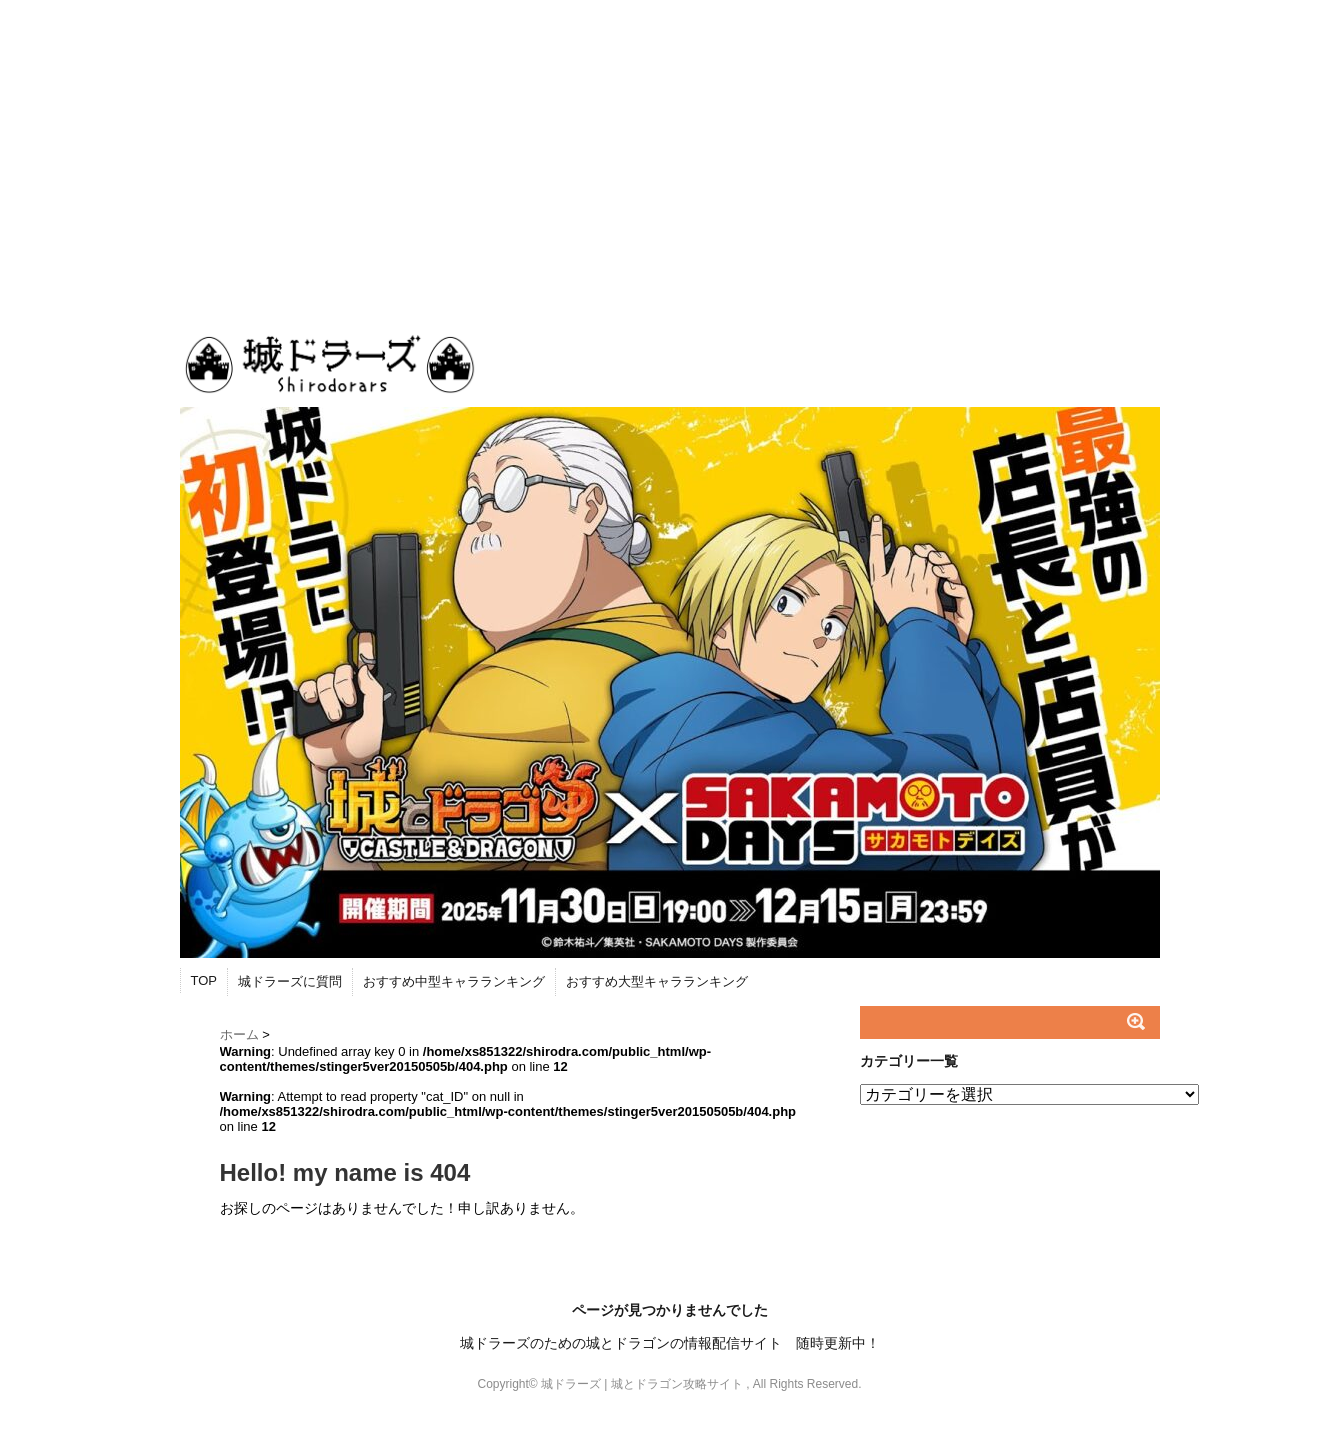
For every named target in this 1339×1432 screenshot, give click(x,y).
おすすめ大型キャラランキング (657, 981)
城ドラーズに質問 (290, 981)
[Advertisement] (670, 150)
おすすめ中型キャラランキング (454, 981)
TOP (204, 980)
